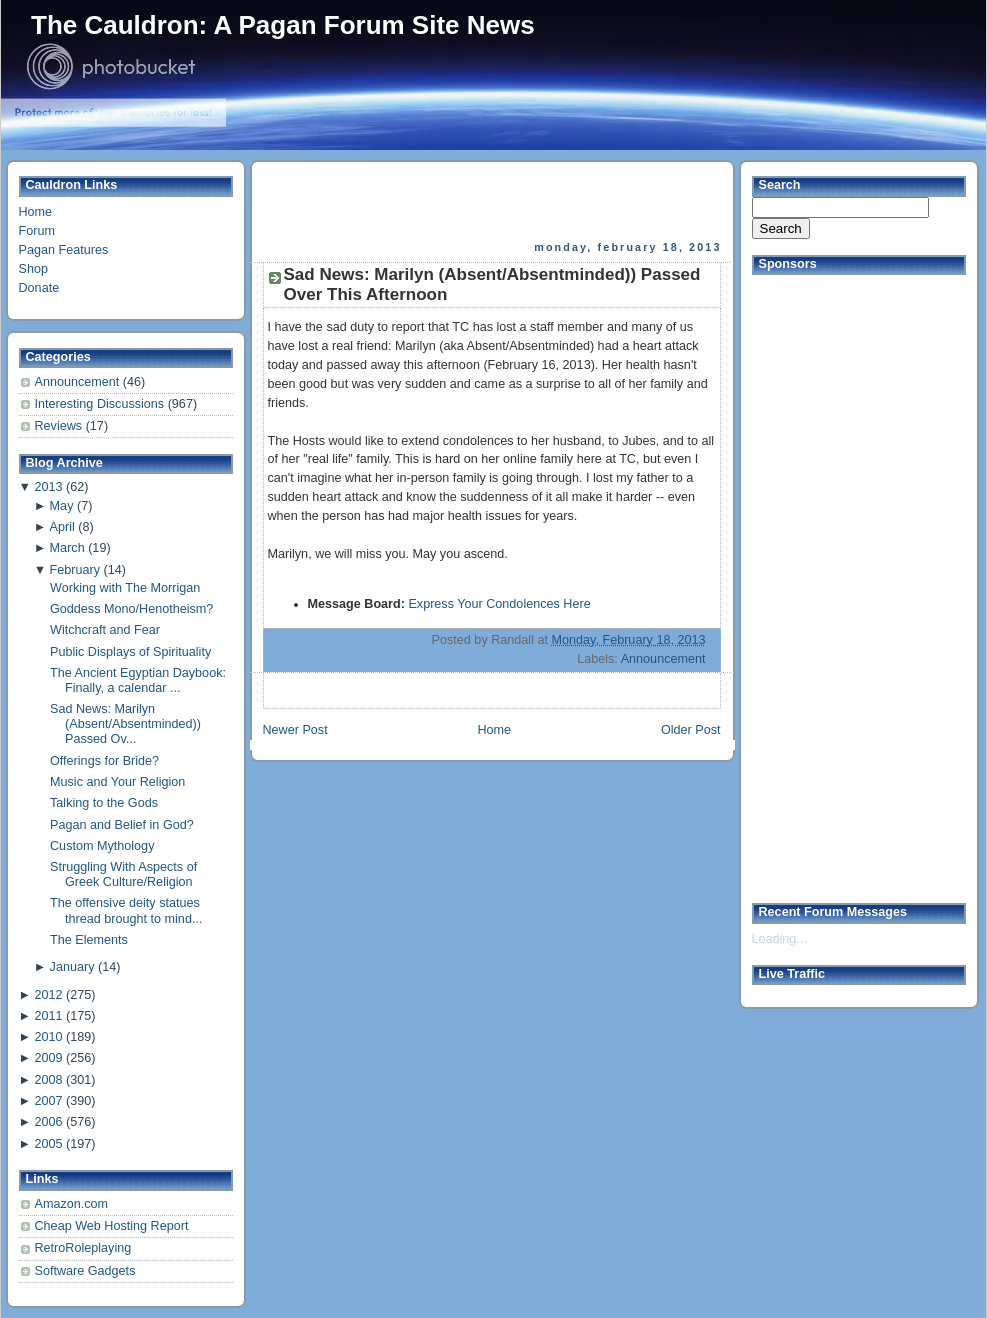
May (62, 506)
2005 (48, 1144)
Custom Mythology (102, 846)
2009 (48, 1058)
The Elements (89, 940)
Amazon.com (72, 1204)
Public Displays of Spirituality (130, 652)
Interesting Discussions (101, 404)
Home (36, 212)
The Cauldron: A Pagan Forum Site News (283, 25)
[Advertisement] (494, 201)
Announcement (79, 382)
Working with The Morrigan (125, 588)
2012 (48, 995)
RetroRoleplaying (83, 1248)
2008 (48, 1080)
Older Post (691, 730)
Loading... (779, 939)
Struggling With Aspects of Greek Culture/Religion (123, 874)
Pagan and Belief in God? (122, 825)
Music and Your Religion (117, 782)
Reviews (60, 426)
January (72, 967)
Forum (37, 231)
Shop (33, 269)
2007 (48, 1101)
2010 (48, 1037)
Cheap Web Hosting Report (112, 1226)
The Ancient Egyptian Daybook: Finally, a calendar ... (138, 680)
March (67, 548)
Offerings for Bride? (104, 761)
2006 (48, 1122)
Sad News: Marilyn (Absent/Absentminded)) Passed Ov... (125, 724)
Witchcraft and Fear (105, 630)
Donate (39, 288)
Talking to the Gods (104, 803)
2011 (48, 1016)
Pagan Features (64, 250)
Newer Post (295, 730)
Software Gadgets (85, 1271)
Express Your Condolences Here (499, 604)
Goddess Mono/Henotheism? (131, 609)
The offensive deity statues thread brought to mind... (126, 910)
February (75, 570)
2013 (48, 487)
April (62, 527)
